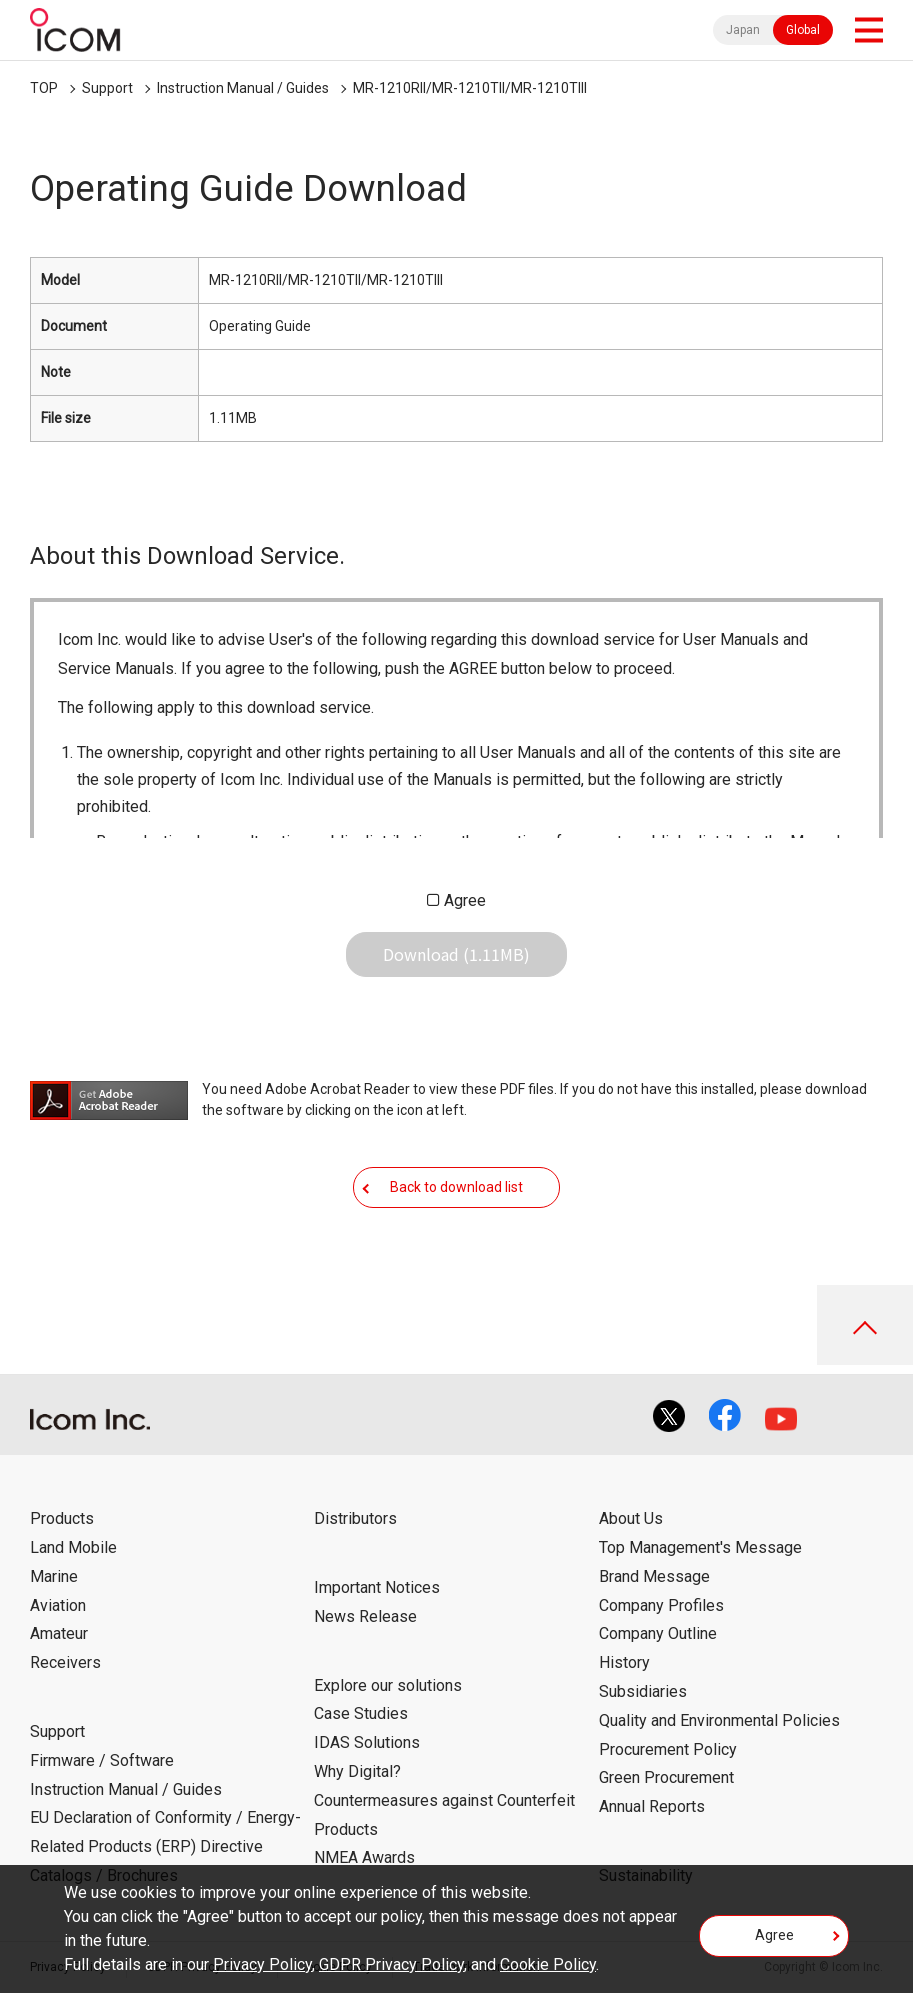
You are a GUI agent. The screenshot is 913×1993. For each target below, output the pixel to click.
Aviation (58, 1605)
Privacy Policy (262, 1964)
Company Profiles (661, 1605)
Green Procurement (666, 1777)
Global (803, 30)
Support (107, 88)
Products (62, 1518)
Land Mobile (73, 1547)
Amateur (59, 1633)
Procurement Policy (668, 1749)
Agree (465, 900)
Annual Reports (652, 1806)
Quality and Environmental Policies (719, 1720)
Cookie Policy (548, 1964)
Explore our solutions (388, 1685)
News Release (365, 1616)
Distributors (355, 1518)
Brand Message (654, 1576)
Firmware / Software (102, 1760)
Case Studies (361, 1713)
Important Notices (377, 1587)
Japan (743, 30)
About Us (631, 1518)
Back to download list (456, 1187)
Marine (54, 1576)
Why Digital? (357, 1771)
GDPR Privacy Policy (391, 1964)
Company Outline (658, 1633)
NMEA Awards (364, 1857)
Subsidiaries (643, 1691)
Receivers (65, 1662)
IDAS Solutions (367, 1742)
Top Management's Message (700, 1547)
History (624, 1662)
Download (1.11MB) (456, 954)
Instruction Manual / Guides (243, 88)
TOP (44, 88)
